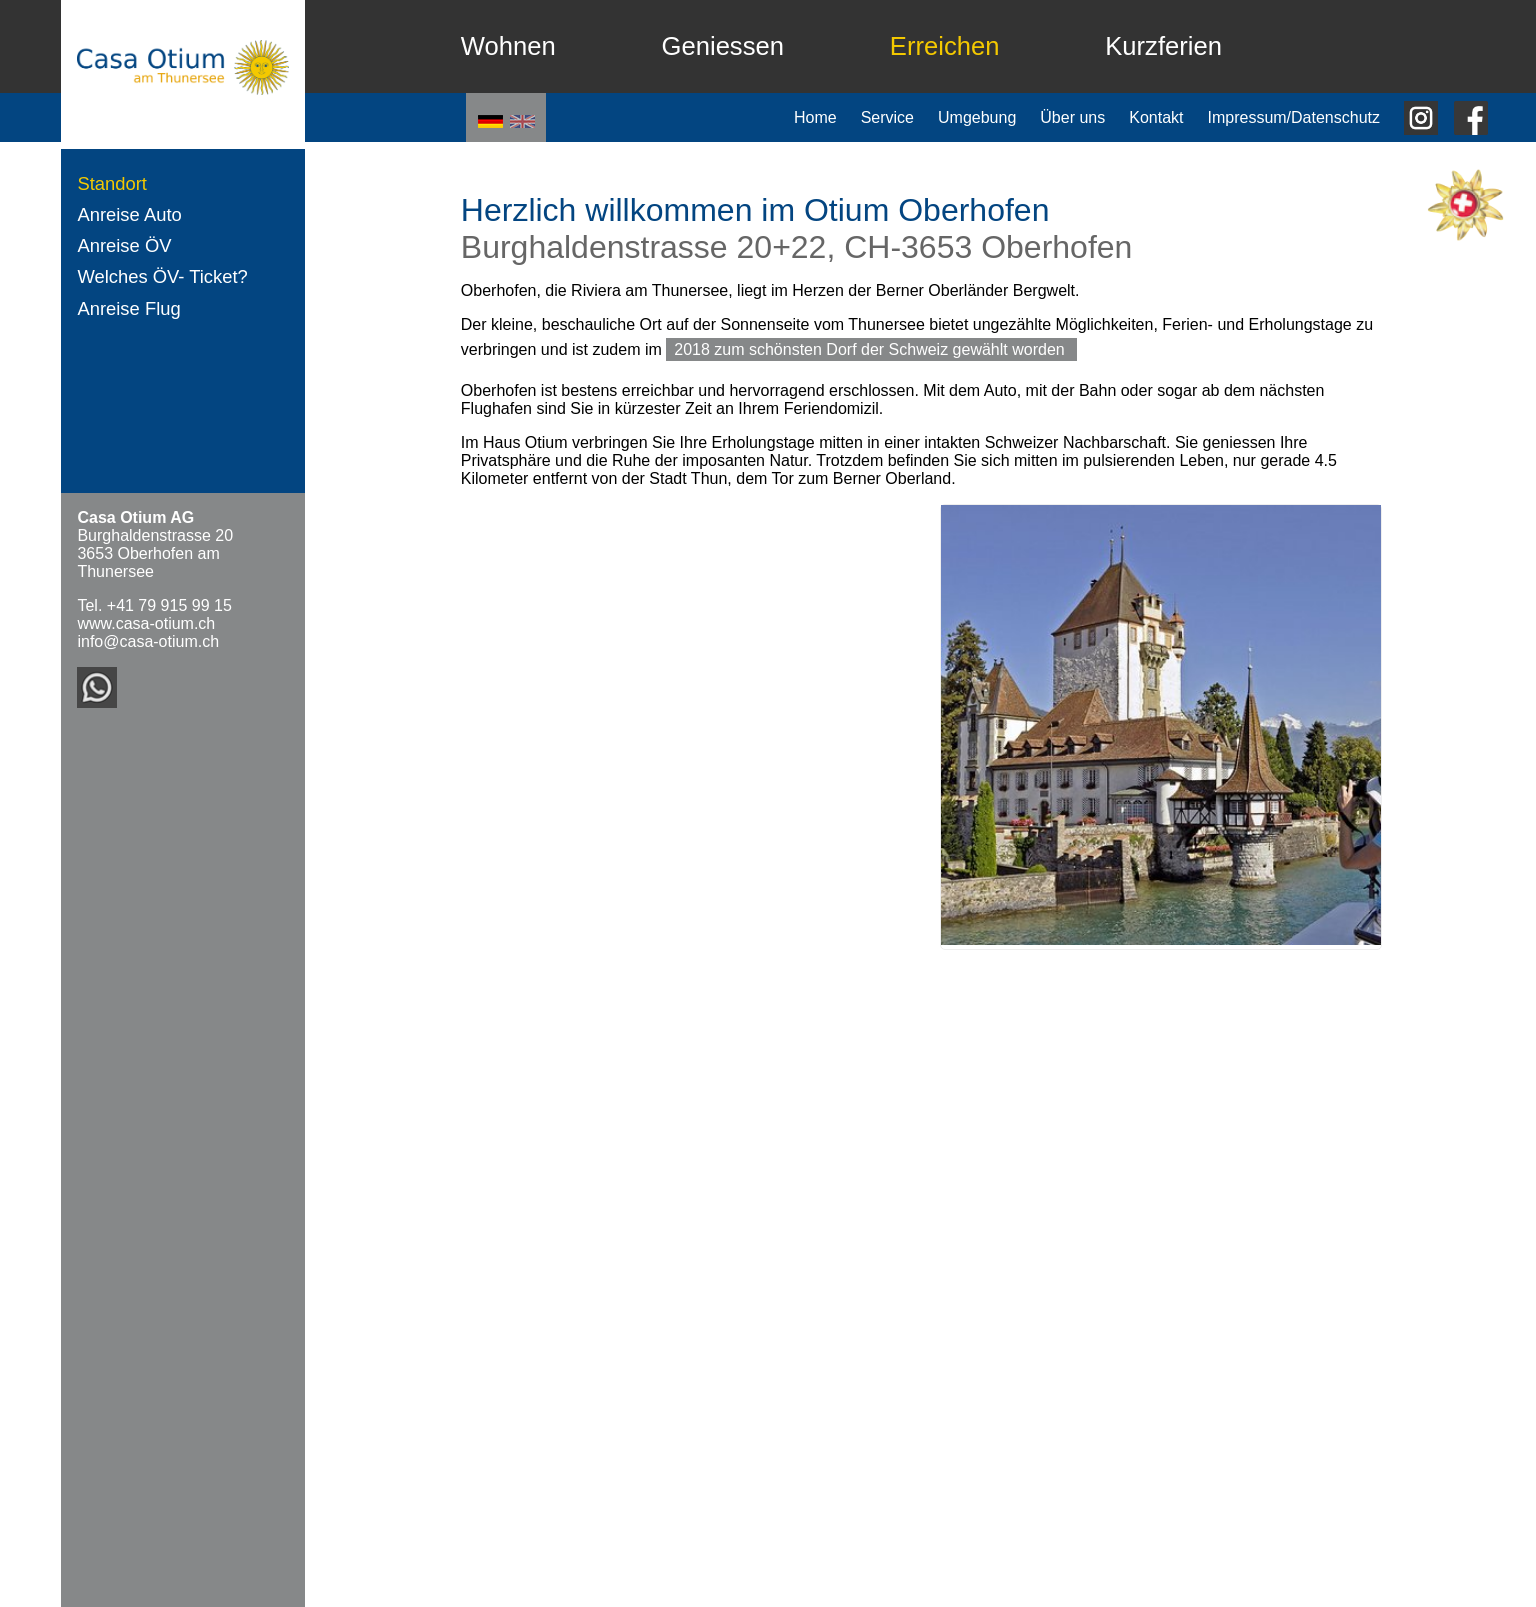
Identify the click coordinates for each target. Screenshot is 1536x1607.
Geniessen (723, 46)
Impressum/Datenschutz (1293, 117)
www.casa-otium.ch (146, 623)
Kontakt (1156, 117)
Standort (112, 183)
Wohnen (508, 46)
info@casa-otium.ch (148, 641)
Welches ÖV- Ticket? (162, 276)
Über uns (1072, 117)
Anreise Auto (129, 214)
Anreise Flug (128, 308)
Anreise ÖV (124, 245)
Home (815, 117)
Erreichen (945, 46)
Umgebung (977, 117)
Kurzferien (1163, 46)
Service (887, 117)
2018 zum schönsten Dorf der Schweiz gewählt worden (871, 349)
